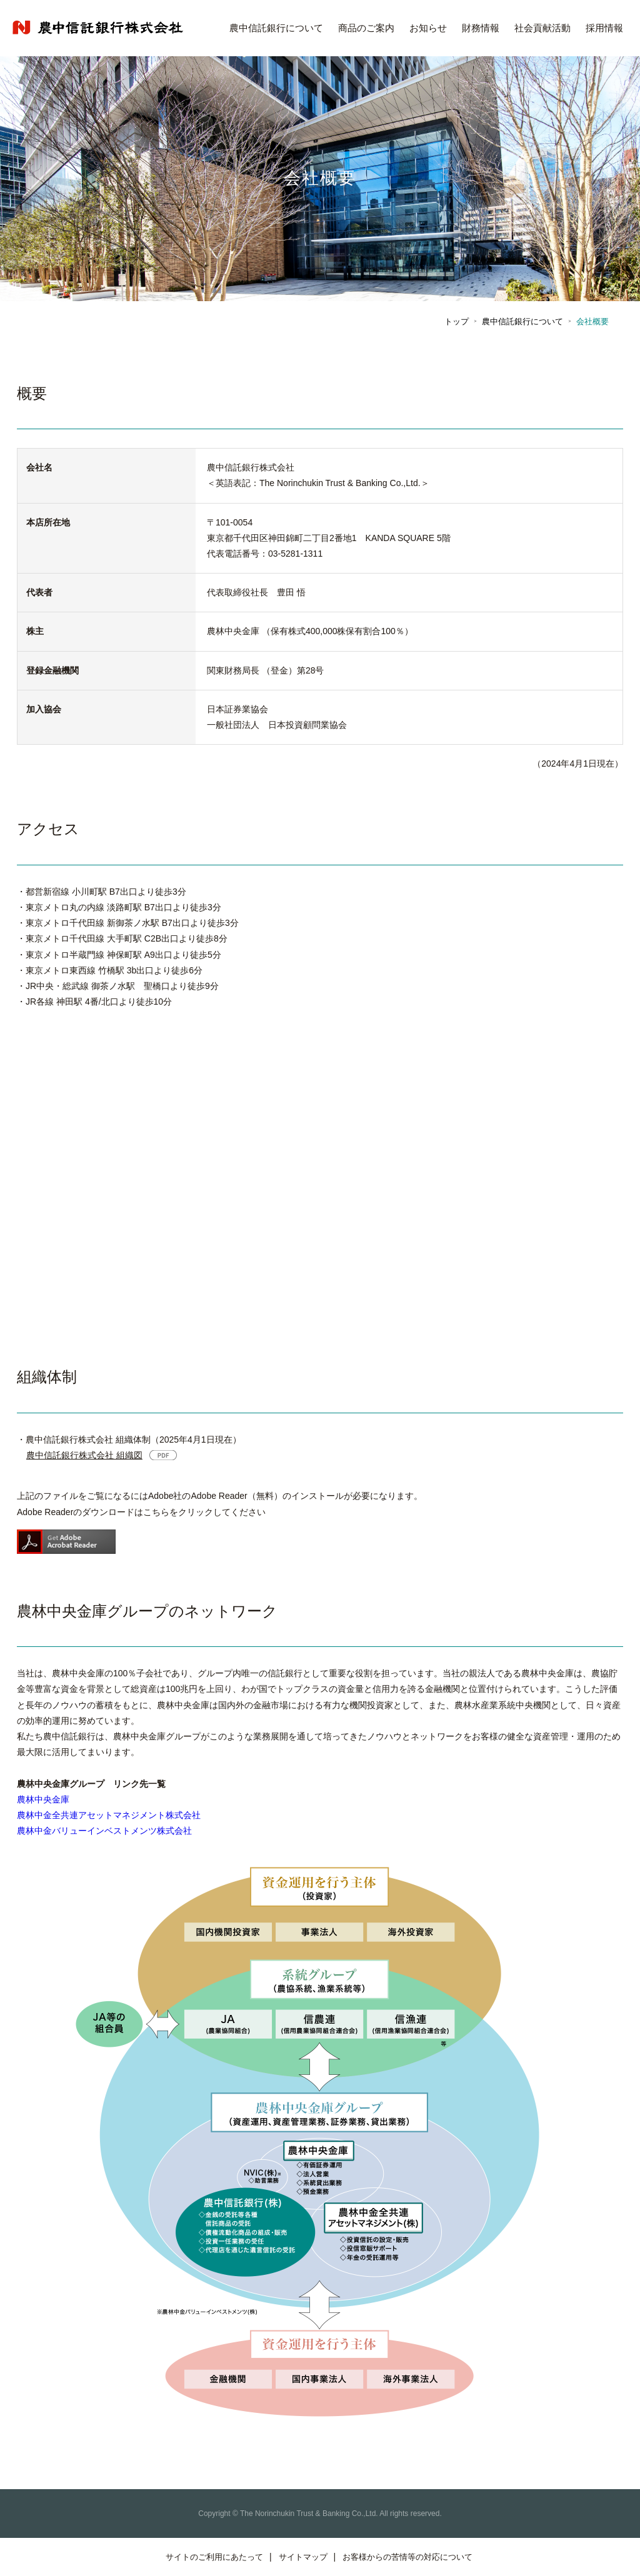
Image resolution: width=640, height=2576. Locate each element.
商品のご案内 (366, 27)
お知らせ (428, 27)
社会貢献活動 (542, 27)
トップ (456, 321)
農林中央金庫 (43, 1799)
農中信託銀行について (276, 27)
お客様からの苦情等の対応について (407, 2557)
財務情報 (480, 27)
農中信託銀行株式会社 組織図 (84, 1455)
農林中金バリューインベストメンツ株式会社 (104, 1831)
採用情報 (604, 27)
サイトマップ (303, 2557)
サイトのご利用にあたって (214, 2557)
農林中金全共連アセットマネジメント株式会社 (109, 1815)
